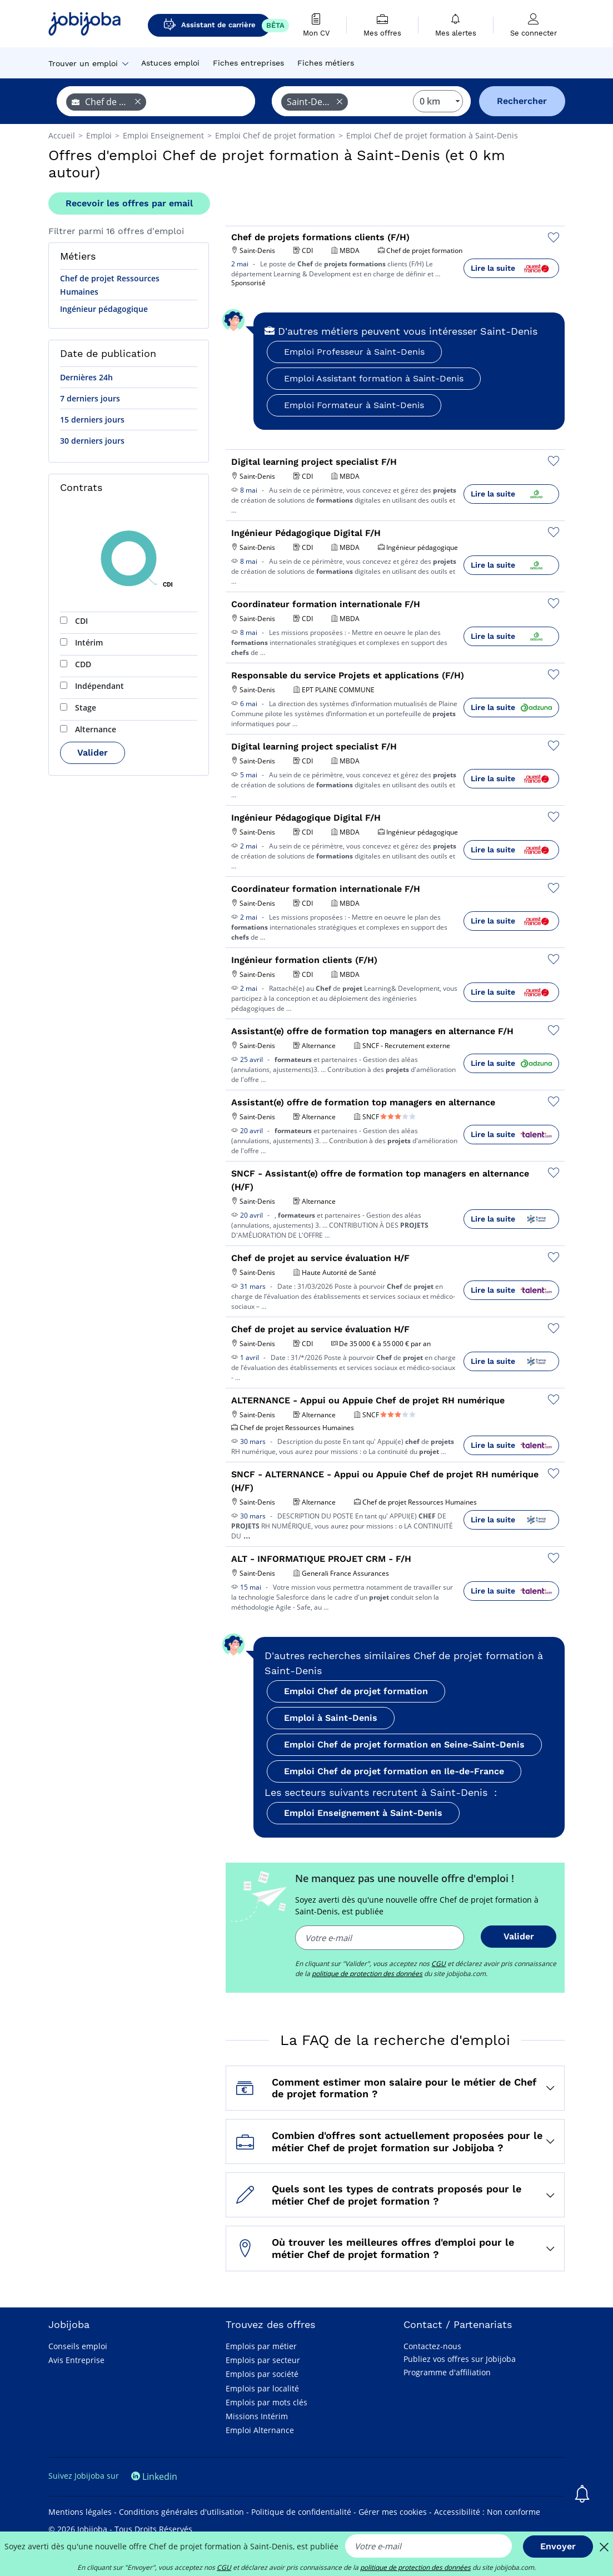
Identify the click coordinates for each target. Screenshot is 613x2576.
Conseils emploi (77, 2346)
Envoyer (558, 2546)
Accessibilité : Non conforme (487, 2511)
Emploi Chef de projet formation (356, 1691)
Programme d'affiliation (447, 2372)
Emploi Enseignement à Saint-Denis (363, 1813)
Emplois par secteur (263, 2360)
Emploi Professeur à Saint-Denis (354, 351)
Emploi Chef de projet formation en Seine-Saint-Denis (404, 1744)
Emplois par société (262, 2374)
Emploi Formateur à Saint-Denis (354, 405)
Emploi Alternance (260, 2430)
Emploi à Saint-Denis (330, 1718)
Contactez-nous (432, 2346)
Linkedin (154, 2476)
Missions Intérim (257, 2416)
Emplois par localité (262, 2388)
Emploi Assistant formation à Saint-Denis (374, 378)
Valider (92, 752)
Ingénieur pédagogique (104, 309)
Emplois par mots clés (266, 2402)
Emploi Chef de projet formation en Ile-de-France (394, 1771)
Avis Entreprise (76, 2360)
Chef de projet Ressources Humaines (110, 285)
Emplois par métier (261, 2346)
